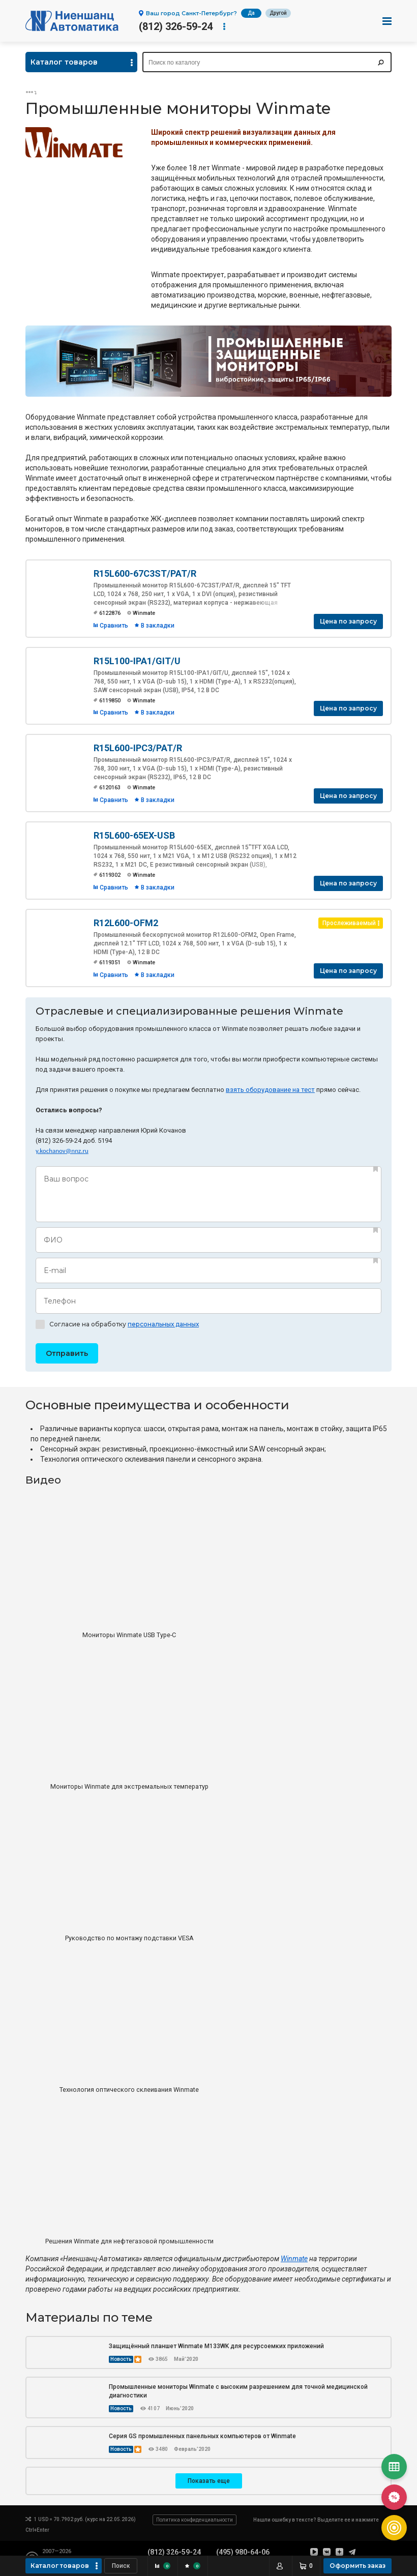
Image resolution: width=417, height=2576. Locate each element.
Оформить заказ (357, 2565)
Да (251, 13)
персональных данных (163, 1324)
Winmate (294, 2259)
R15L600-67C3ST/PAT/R (145, 573)
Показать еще (209, 2480)
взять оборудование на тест (270, 1089)
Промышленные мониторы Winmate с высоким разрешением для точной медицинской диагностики (238, 2391)
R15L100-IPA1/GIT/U (137, 661)
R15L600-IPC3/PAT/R (138, 748)
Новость (121, 2359)
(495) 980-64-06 (243, 2552)
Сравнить (114, 625)
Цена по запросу (348, 621)
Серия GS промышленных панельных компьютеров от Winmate (202, 2436)
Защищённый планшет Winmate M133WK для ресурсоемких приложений (216, 2346)
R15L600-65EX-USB (134, 835)
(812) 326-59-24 (176, 26)
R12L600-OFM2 (126, 922)
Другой (278, 13)
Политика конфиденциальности (194, 2520)
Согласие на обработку (117, 1324)
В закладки (157, 625)
